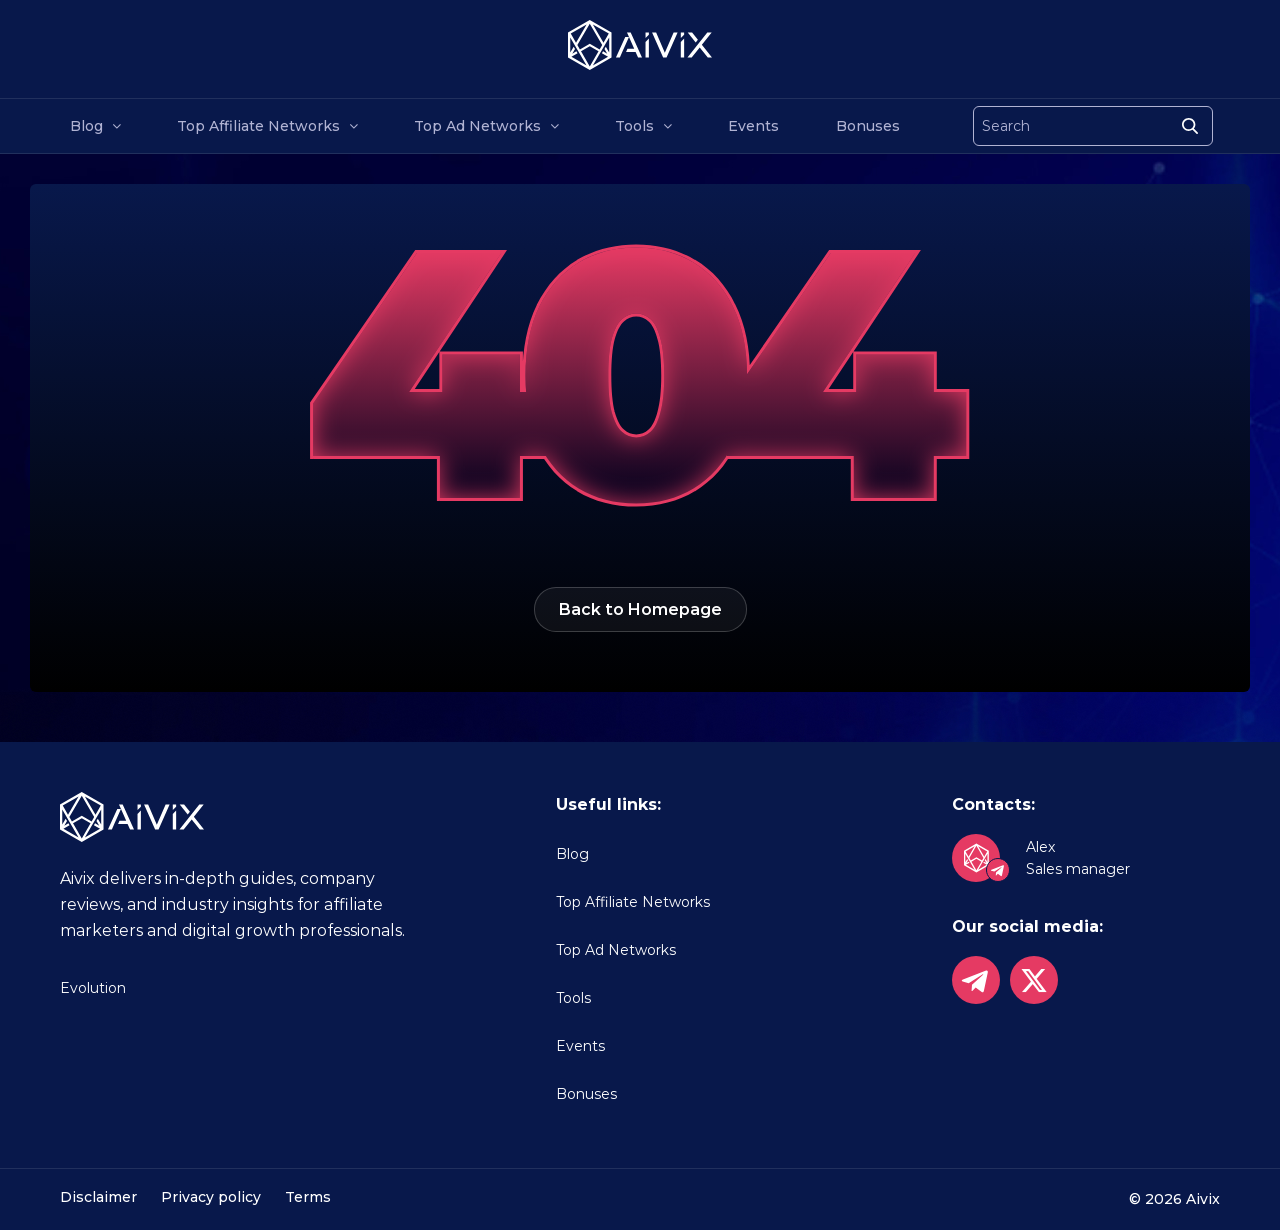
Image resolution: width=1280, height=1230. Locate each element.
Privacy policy (211, 1197)
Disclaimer (98, 1197)
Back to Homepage (640, 609)
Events (753, 126)
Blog (86, 126)
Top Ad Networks (477, 126)
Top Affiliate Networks (258, 126)
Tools (634, 126)
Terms (308, 1197)
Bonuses (868, 126)
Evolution (93, 988)
